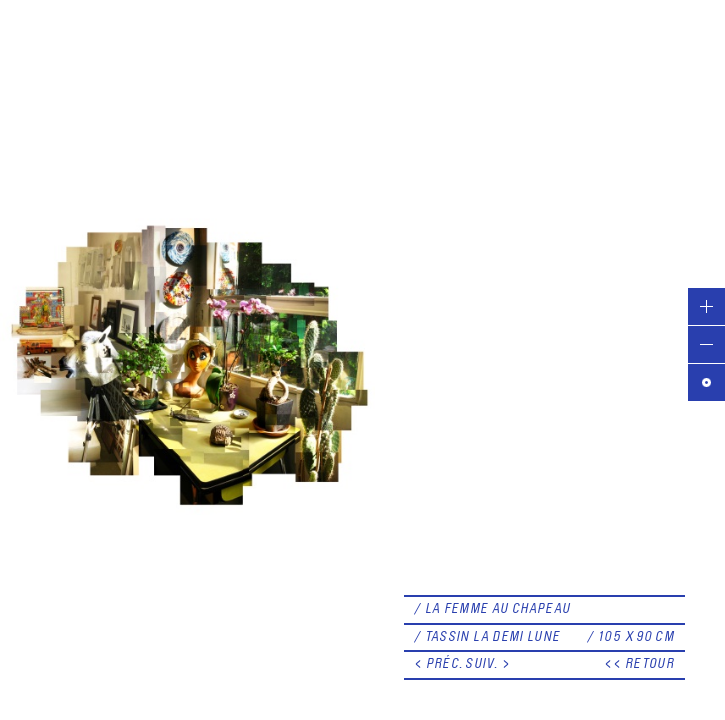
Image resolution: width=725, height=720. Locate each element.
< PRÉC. (439, 664)
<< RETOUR (639, 664)
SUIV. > (488, 664)
